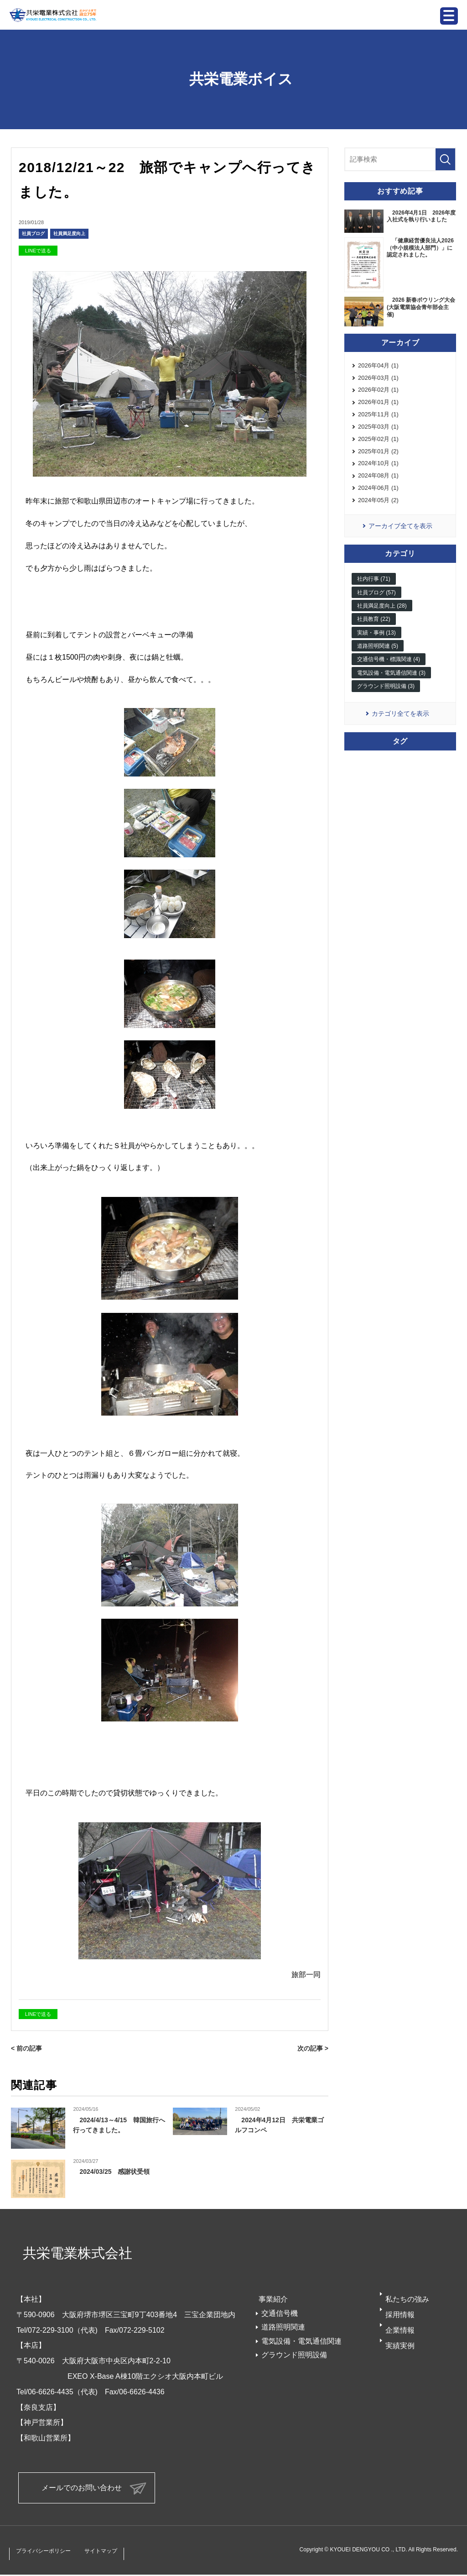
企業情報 (400, 2330)
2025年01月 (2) (378, 460)
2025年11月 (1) (378, 419)
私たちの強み (407, 2299)
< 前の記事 (27, 2048)
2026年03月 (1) (378, 379)
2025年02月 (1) (378, 446)
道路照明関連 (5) (377, 661)
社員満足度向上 (69, 233)
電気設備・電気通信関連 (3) (391, 688)
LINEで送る (38, 250)
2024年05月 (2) (378, 513)
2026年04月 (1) (378, 366)
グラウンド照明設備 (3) (386, 701)
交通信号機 (279, 2313)
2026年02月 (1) (378, 393)
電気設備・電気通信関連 (301, 2341)
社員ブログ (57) (376, 607)
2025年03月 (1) (378, 433)
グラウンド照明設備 (294, 2355)
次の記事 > (311, 2048)
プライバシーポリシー (50, 2551)
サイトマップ (119, 2551)
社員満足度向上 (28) (382, 621)
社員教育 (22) (373, 634)
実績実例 (400, 2345)
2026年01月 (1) (378, 406)
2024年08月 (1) (378, 486)
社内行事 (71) (373, 594)
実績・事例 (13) (376, 648)
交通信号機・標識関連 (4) (388, 675)
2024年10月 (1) (378, 473)
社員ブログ (33, 233)
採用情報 (400, 2315)
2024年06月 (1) (378, 500)
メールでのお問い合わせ (82, 2488)
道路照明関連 (283, 2327)
